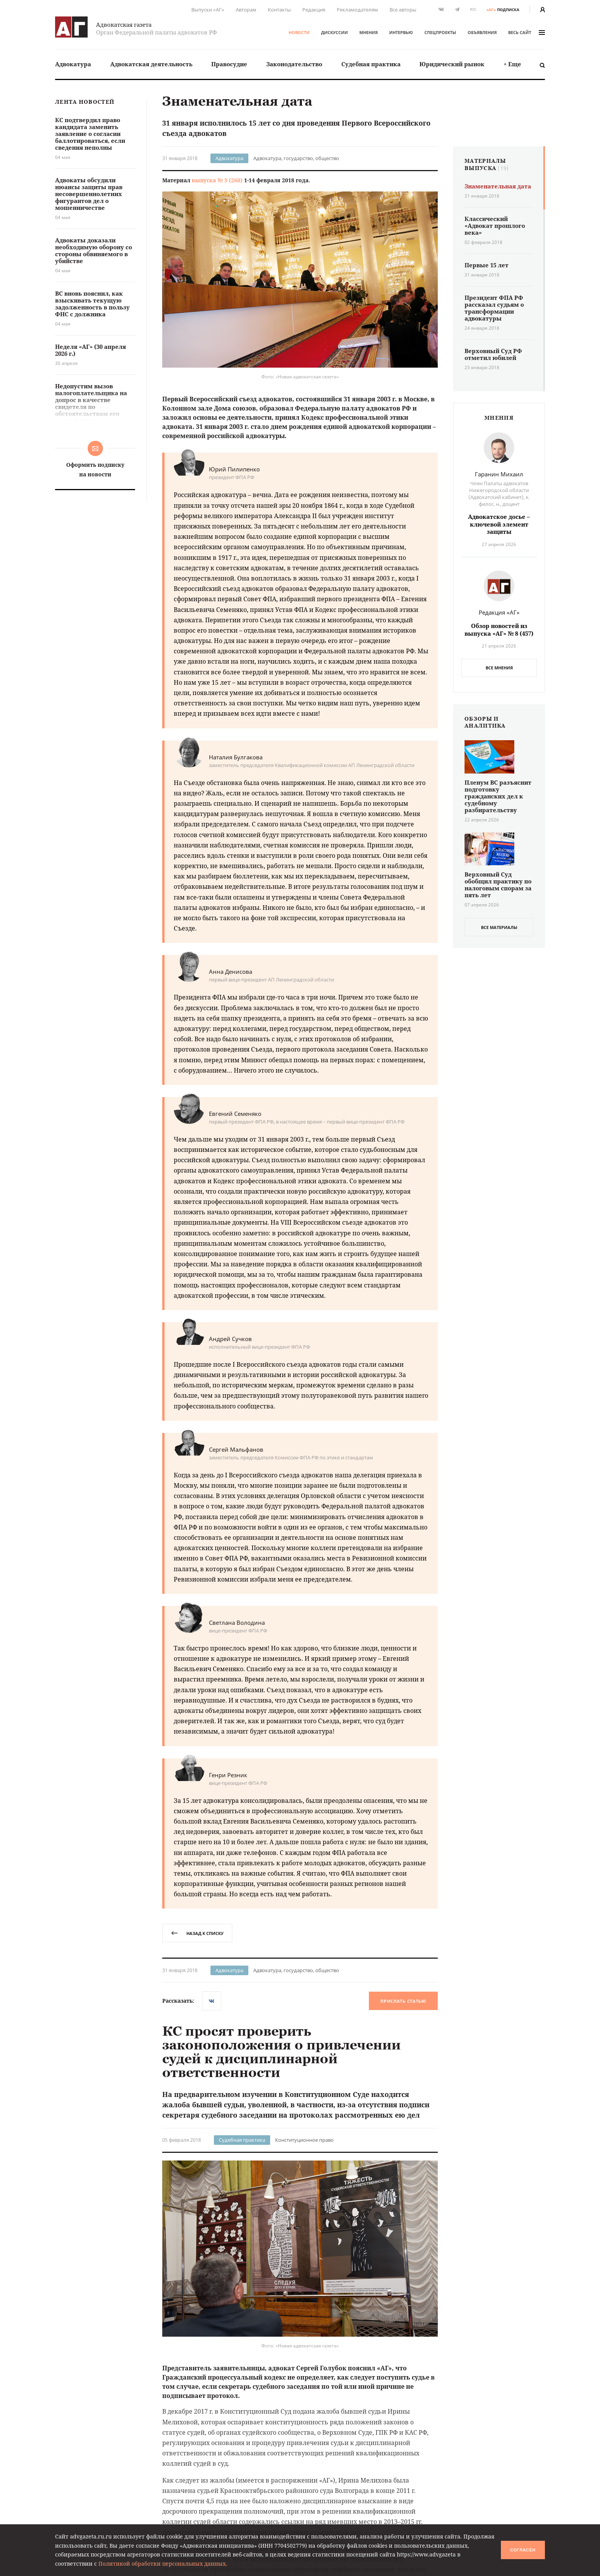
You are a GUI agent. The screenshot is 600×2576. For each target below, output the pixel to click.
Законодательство (294, 64)
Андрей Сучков (230, 1339)
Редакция (313, 9)
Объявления (482, 32)
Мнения (368, 32)
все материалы (499, 927)
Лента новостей (84, 102)
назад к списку (197, 1933)
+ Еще (512, 64)
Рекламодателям (357, 9)
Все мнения (499, 668)
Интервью (401, 32)
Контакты (279, 9)
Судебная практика (371, 64)
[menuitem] (73, 64)
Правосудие (229, 64)
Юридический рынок (451, 64)
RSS (473, 9)
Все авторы (403, 9)
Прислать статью (403, 2001)
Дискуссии (334, 32)
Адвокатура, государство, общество (296, 158)
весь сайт (526, 32)
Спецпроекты (440, 32)
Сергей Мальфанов (236, 1449)
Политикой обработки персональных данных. (162, 2563)
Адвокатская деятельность (151, 64)
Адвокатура (73, 64)
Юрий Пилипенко (234, 469)
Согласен (522, 2550)
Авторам (246, 9)
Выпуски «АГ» (207, 9)
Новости (299, 32)
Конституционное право (304, 2139)
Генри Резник (228, 1775)
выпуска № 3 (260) (217, 180)
